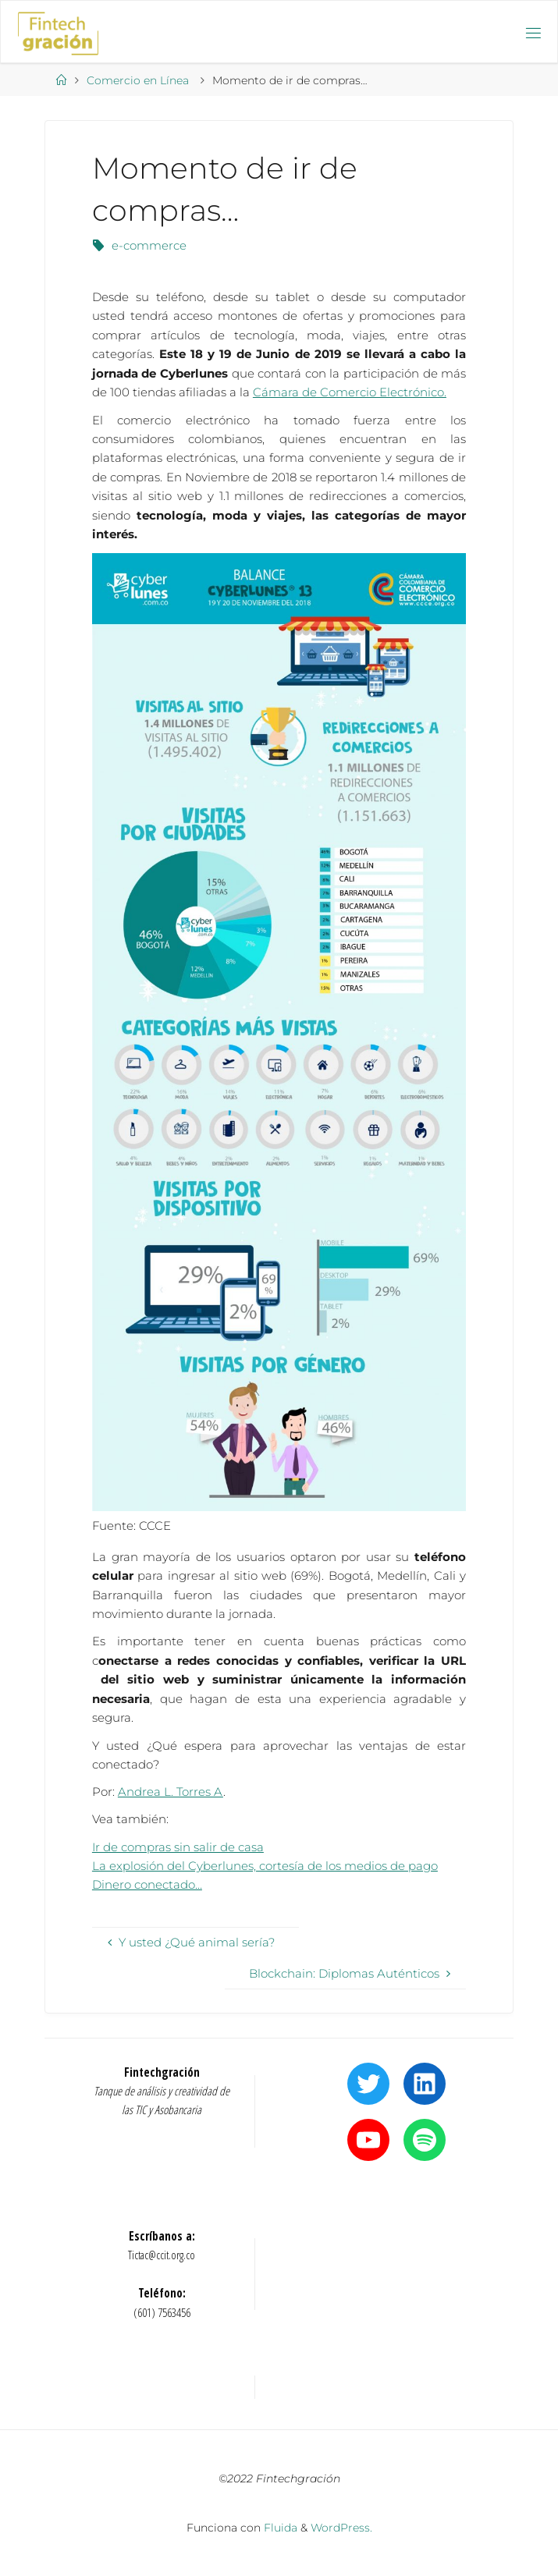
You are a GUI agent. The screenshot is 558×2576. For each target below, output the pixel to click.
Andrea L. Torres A (170, 1791)
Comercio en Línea (138, 80)
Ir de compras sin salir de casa (178, 1847)
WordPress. (341, 2527)
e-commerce (149, 245)
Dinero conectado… (147, 1884)
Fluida (279, 2527)
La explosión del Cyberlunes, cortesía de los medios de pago (265, 1865)
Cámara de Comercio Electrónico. (349, 392)
